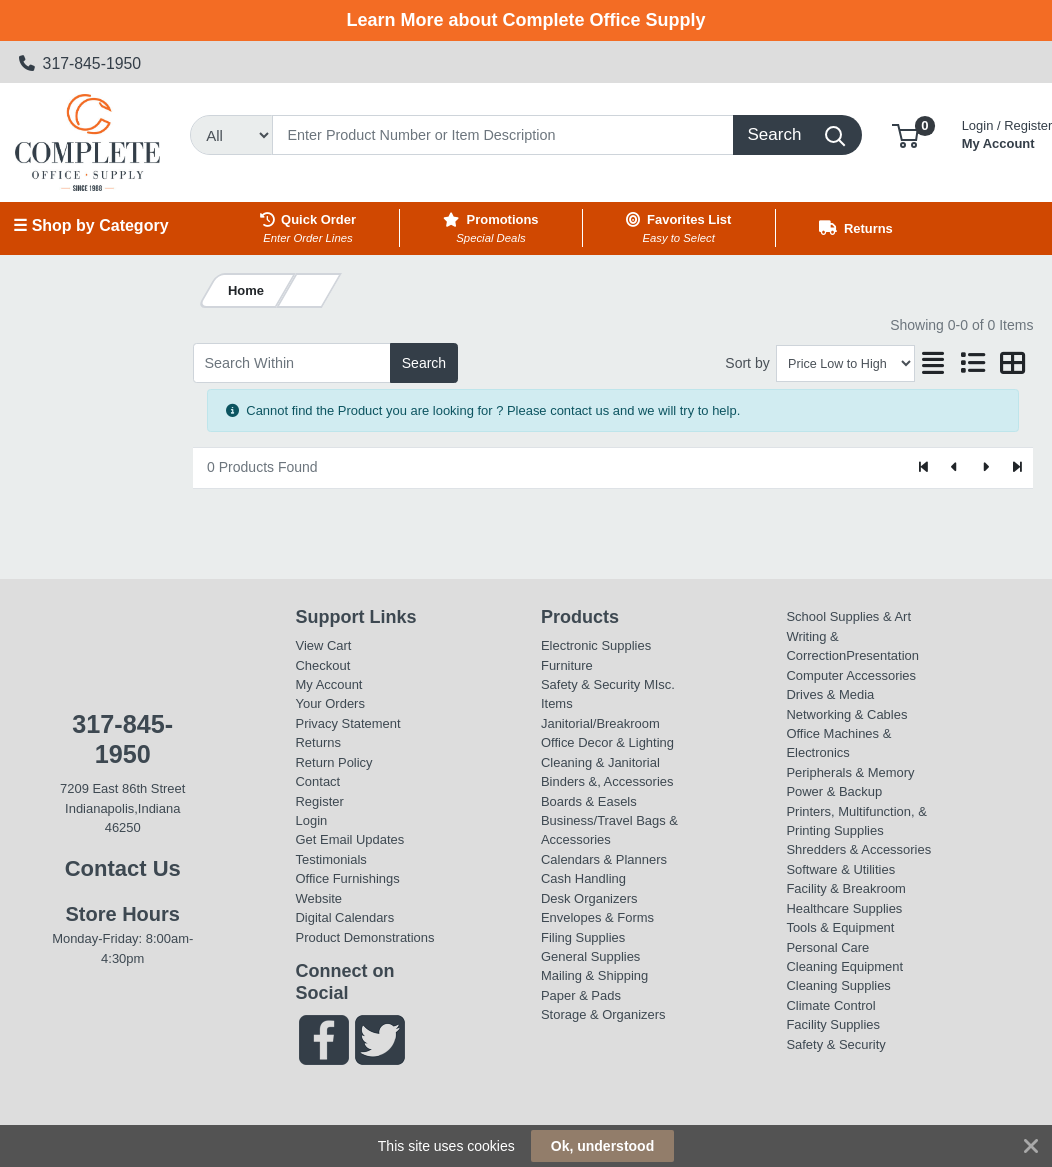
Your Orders (330, 703)
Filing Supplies (583, 937)
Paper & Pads (581, 995)
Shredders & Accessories (858, 849)
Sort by (747, 363)
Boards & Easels (589, 801)
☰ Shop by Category (90, 225)
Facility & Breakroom (846, 888)
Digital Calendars (345, 917)
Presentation (882, 655)
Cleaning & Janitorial (600, 762)
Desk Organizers (589, 898)
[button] (905, 134)
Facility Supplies (833, 1024)
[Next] (985, 468)
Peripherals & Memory (850, 772)
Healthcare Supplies (844, 908)
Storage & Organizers (603, 1014)
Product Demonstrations (365, 937)
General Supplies (590, 956)
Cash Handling (583, 878)
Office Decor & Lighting (607, 742)
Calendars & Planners (604, 859)
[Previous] (955, 468)
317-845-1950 (80, 63)
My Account (329, 684)
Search (424, 363)
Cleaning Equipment (844, 966)
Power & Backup (834, 791)
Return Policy (334, 762)
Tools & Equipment (840, 927)
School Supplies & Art (848, 616)
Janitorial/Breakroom (600, 723)
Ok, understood (602, 1146)
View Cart (324, 645)
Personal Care (827, 947)
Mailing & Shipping (594, 975)
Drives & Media (830, 694)
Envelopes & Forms (597, 917)
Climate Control (830, 1005)
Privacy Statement (348, 723)
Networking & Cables (846, 714)
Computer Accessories (851, 675)
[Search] (503, 135)
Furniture (567, 665)
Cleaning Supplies (838, 985)
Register (320, 801)
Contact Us (123, 868)
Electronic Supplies (596, 645)
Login (312, 820)
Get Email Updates (350, 839)
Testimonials (331, 859)
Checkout (323, 665)
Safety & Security (590, 684)
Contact (318, 781)
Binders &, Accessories (607, 781)
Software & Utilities (840, 869)
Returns (318, 742)
